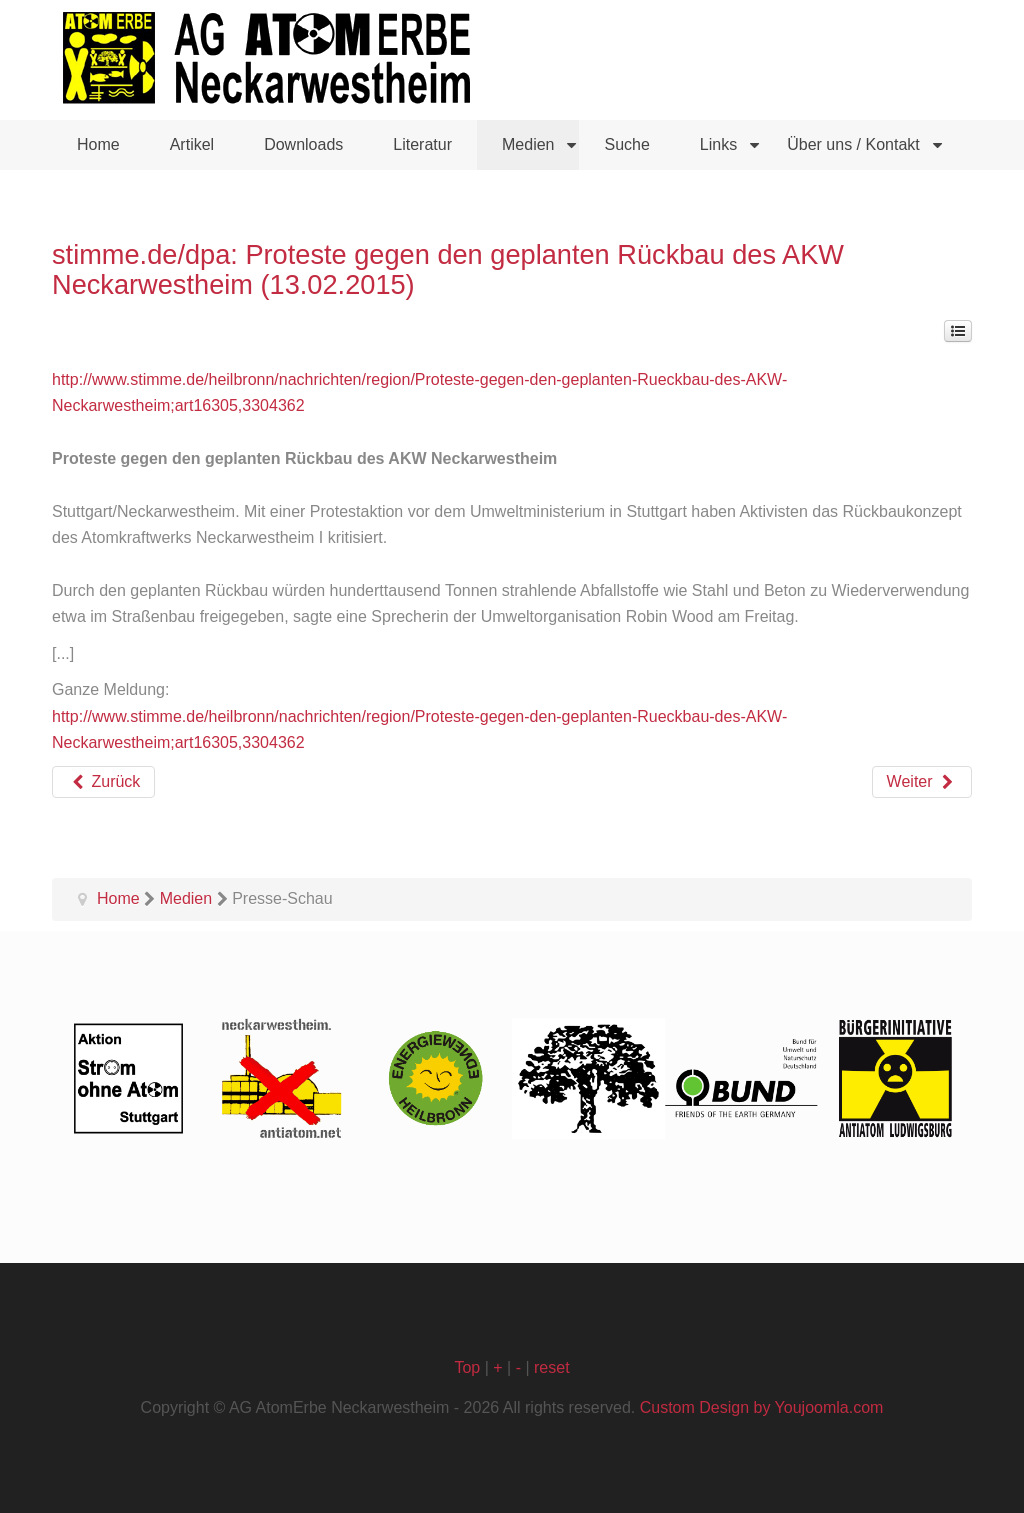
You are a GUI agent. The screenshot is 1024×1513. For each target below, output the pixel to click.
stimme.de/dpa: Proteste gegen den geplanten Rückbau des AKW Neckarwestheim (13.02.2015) (448, 269)
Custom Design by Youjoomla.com (762, 1407)
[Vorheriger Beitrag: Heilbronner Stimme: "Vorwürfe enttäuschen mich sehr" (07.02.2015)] (103, 782)
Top (467, 1367)
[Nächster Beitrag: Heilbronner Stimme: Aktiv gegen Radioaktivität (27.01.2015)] (922, 782)
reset (552, 1367)
